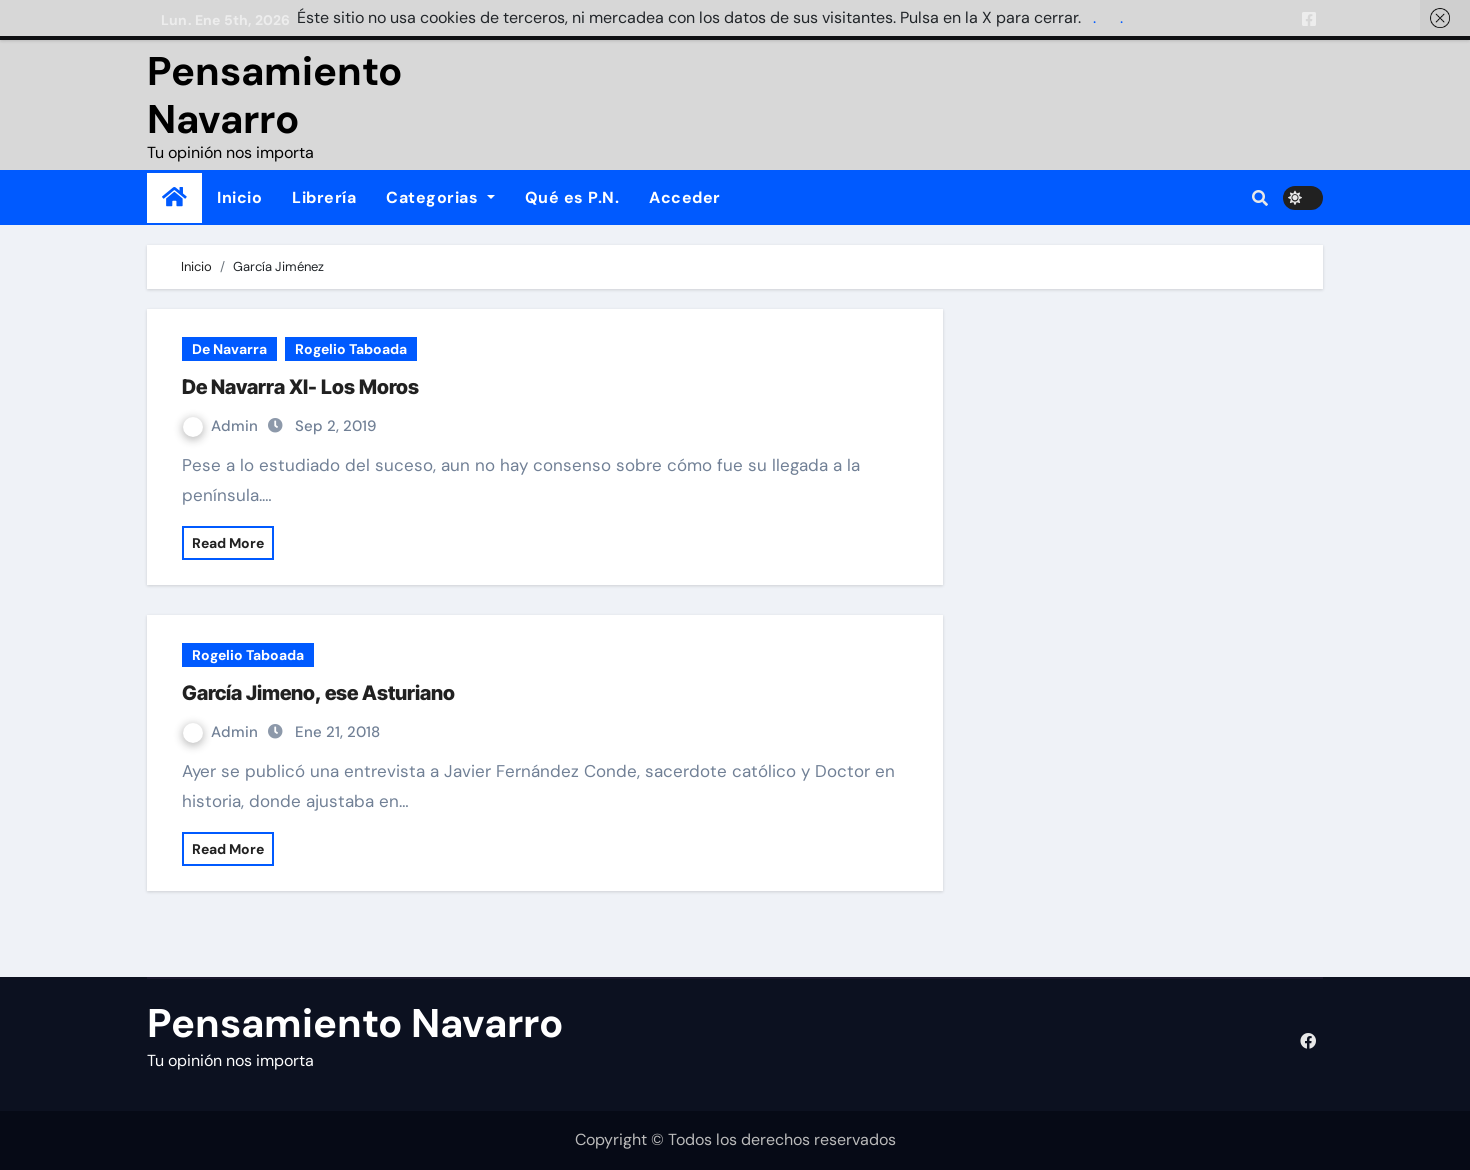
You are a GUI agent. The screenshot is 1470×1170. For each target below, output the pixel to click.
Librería (324, 197)
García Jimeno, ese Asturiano (318, 693)
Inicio (239, 197)
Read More (228, 543)
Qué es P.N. (572, 197)
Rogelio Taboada (351, 349)
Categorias (440, 197)
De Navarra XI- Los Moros (300, 387)
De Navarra (229, 349)
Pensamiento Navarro (274, 95)
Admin (222, 426)
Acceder (685, 197)
